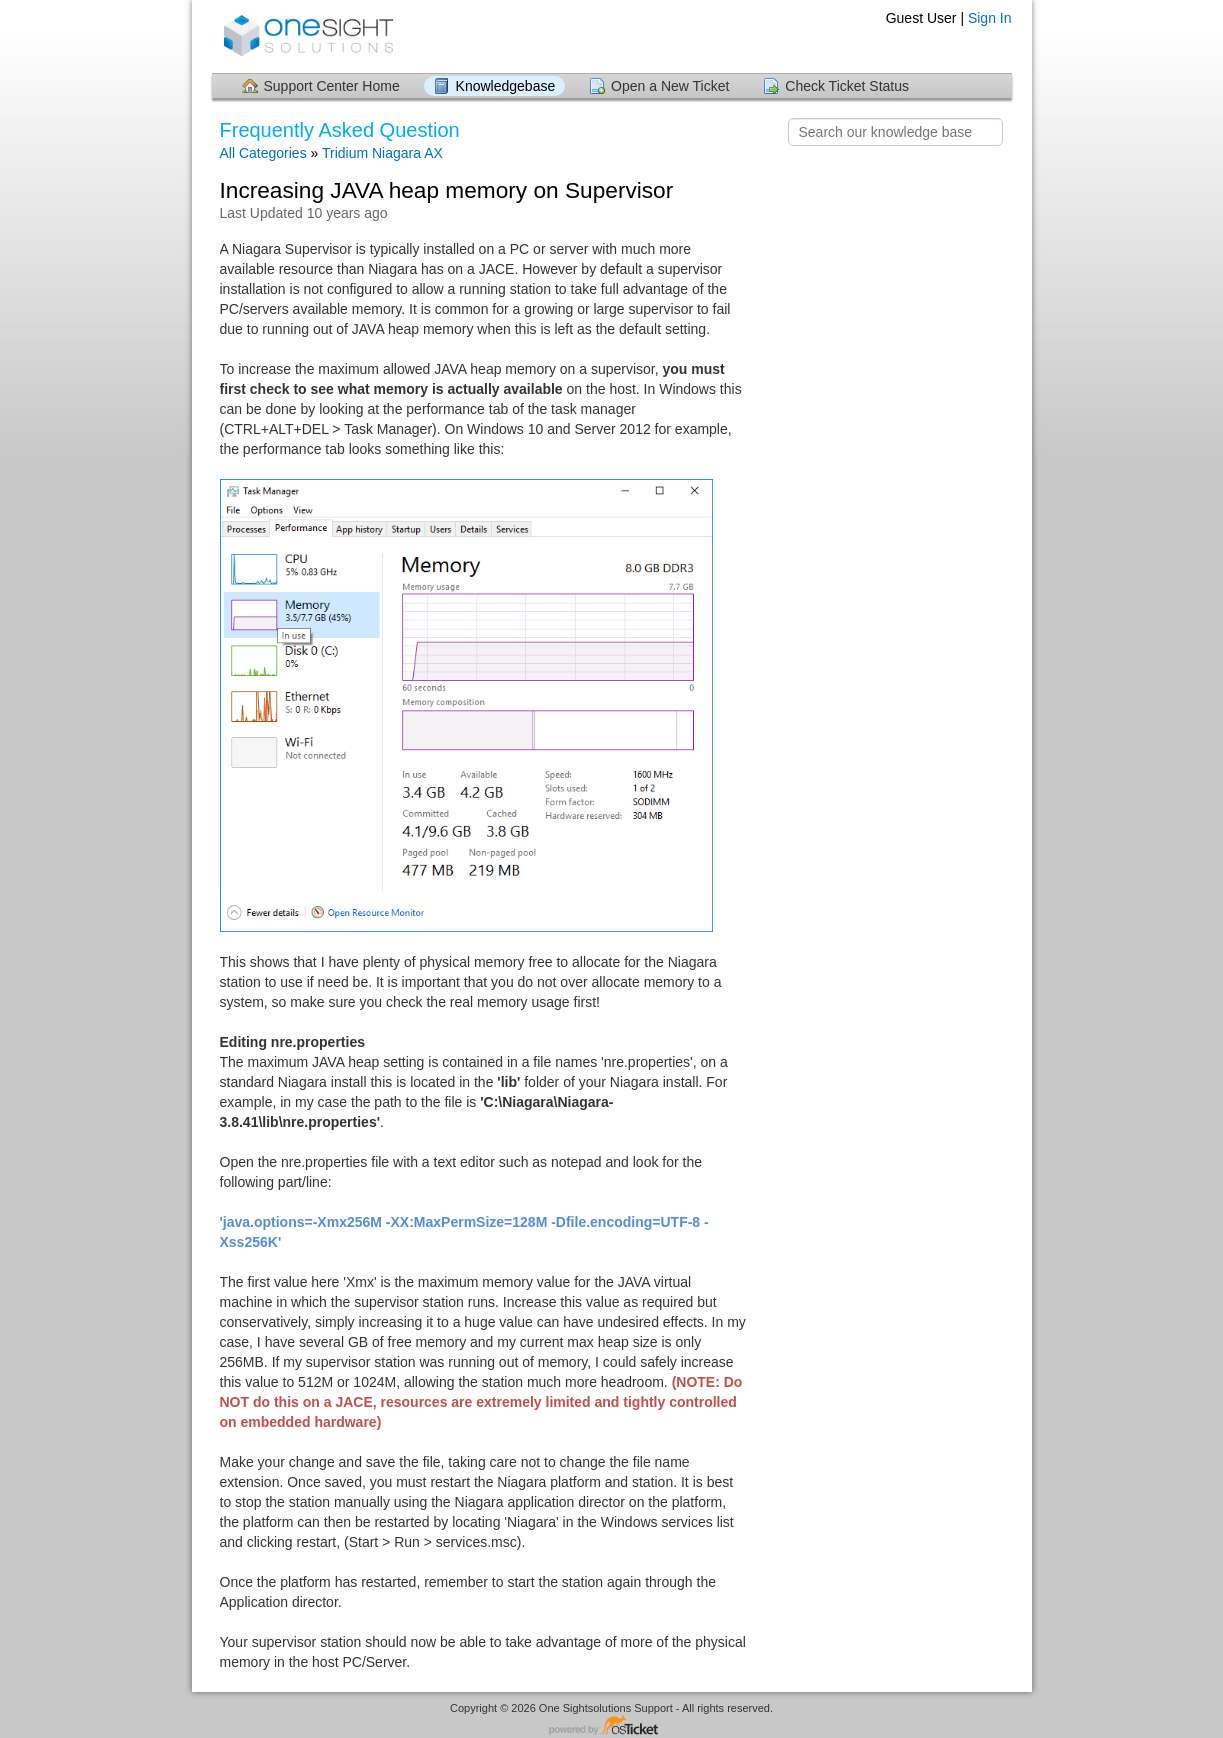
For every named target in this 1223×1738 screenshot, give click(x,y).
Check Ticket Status (847, 86)
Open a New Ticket (670, 86)
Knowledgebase (506, 86)
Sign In (990, 18)
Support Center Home (332, 86)
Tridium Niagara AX (382, 153)
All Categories (263, 153)
